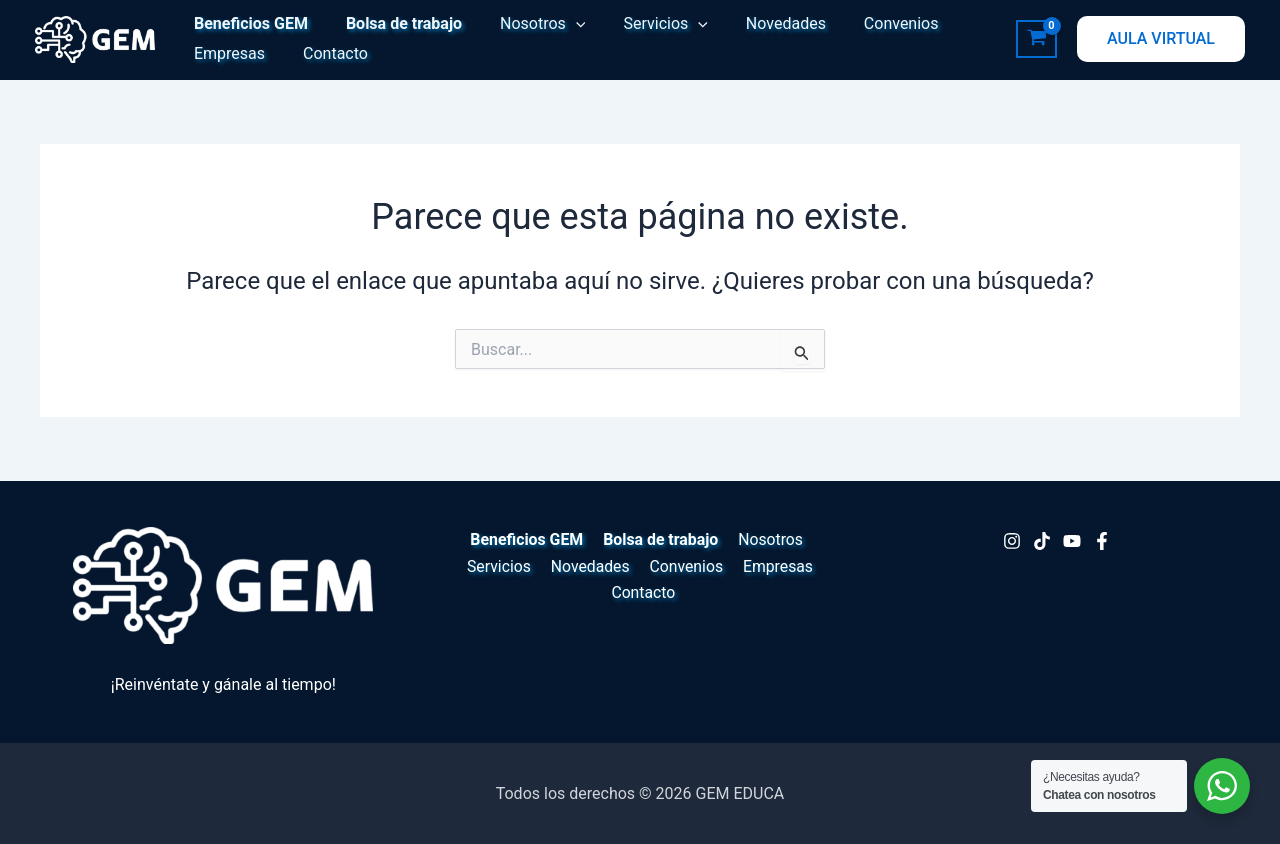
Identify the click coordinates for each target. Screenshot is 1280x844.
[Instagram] (1012, 541)
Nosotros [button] (527, 24)
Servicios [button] (645, 24)
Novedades (759, 23)
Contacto (326, 53)
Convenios (868, 23)
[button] (561, 24)
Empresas (226, 53)
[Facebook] (1102, 541)
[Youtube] (1072, 541)
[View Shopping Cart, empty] (1036, 39)
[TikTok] (1042, 541)
